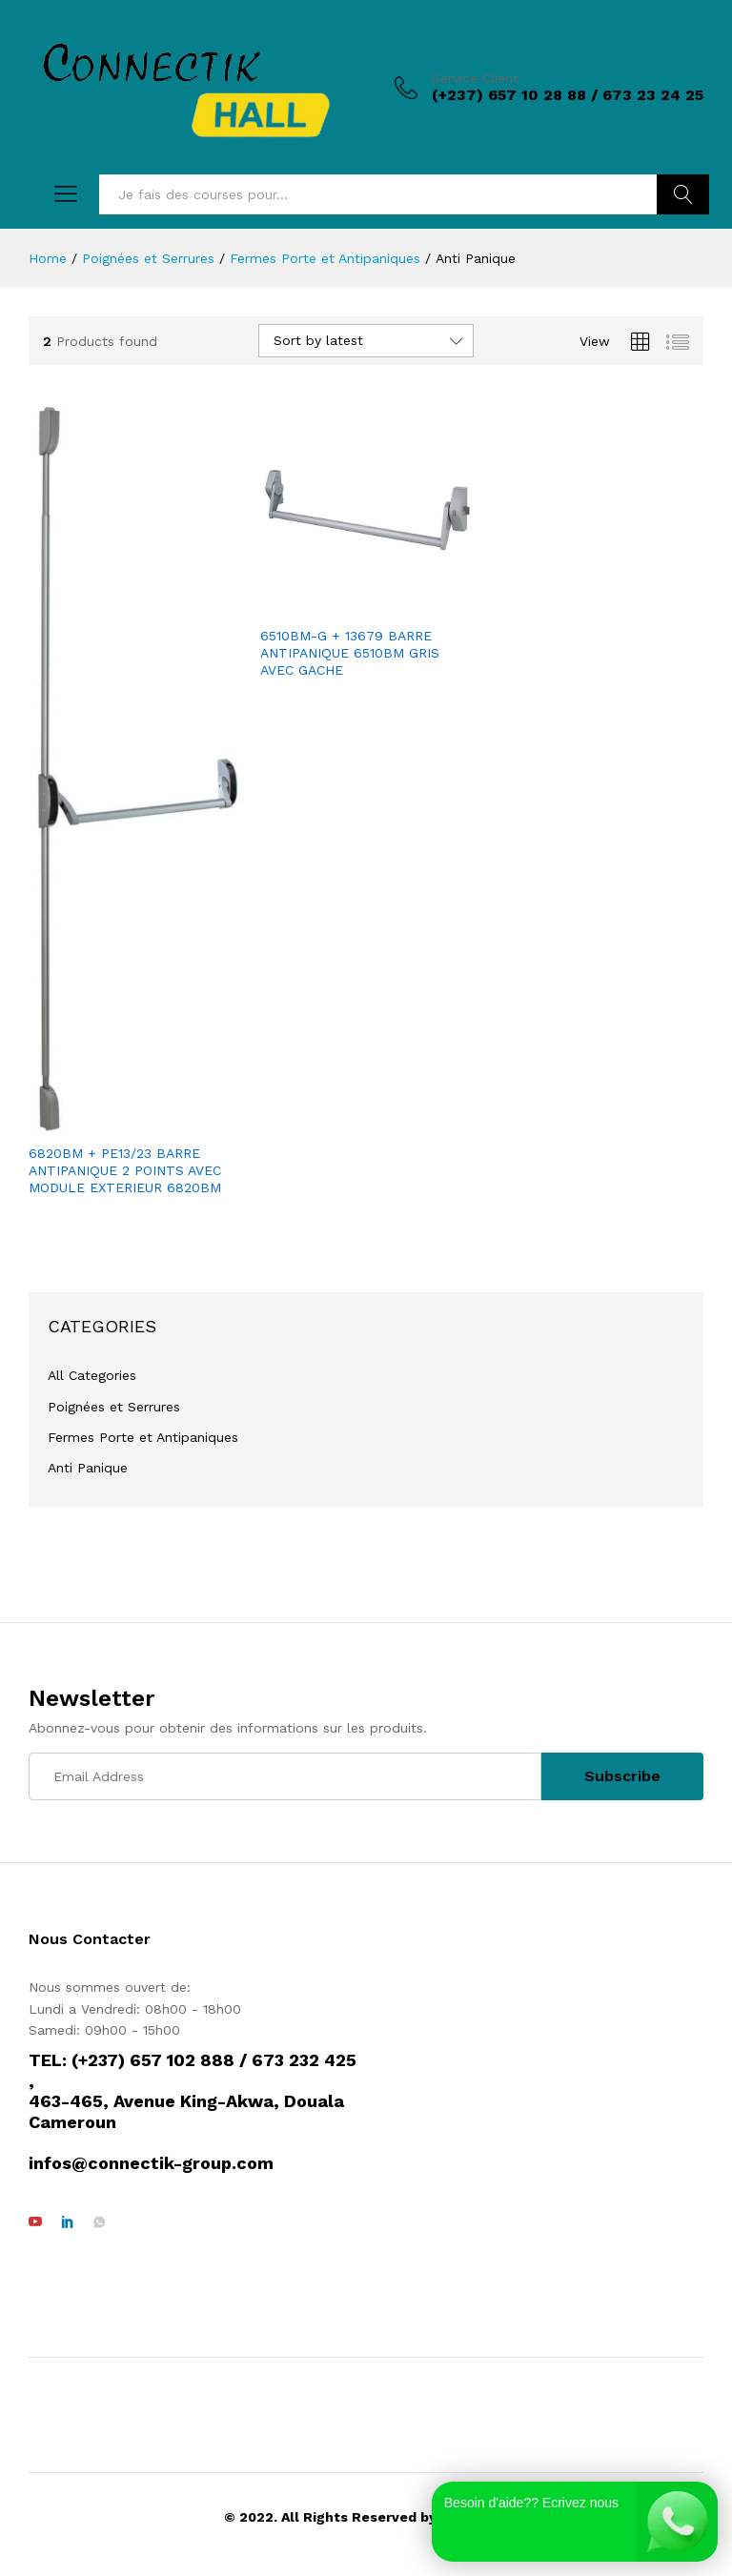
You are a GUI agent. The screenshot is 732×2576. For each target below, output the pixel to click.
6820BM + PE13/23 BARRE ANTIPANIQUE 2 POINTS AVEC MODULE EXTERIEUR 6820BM (125, 1170)
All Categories (92, 1375)
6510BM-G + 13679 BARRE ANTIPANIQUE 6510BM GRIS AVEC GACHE (349, 653)
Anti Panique (88, 1467)
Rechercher (683, 194)
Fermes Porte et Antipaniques (143, 1437)
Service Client (475, 78)
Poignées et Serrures (114, 1406)
